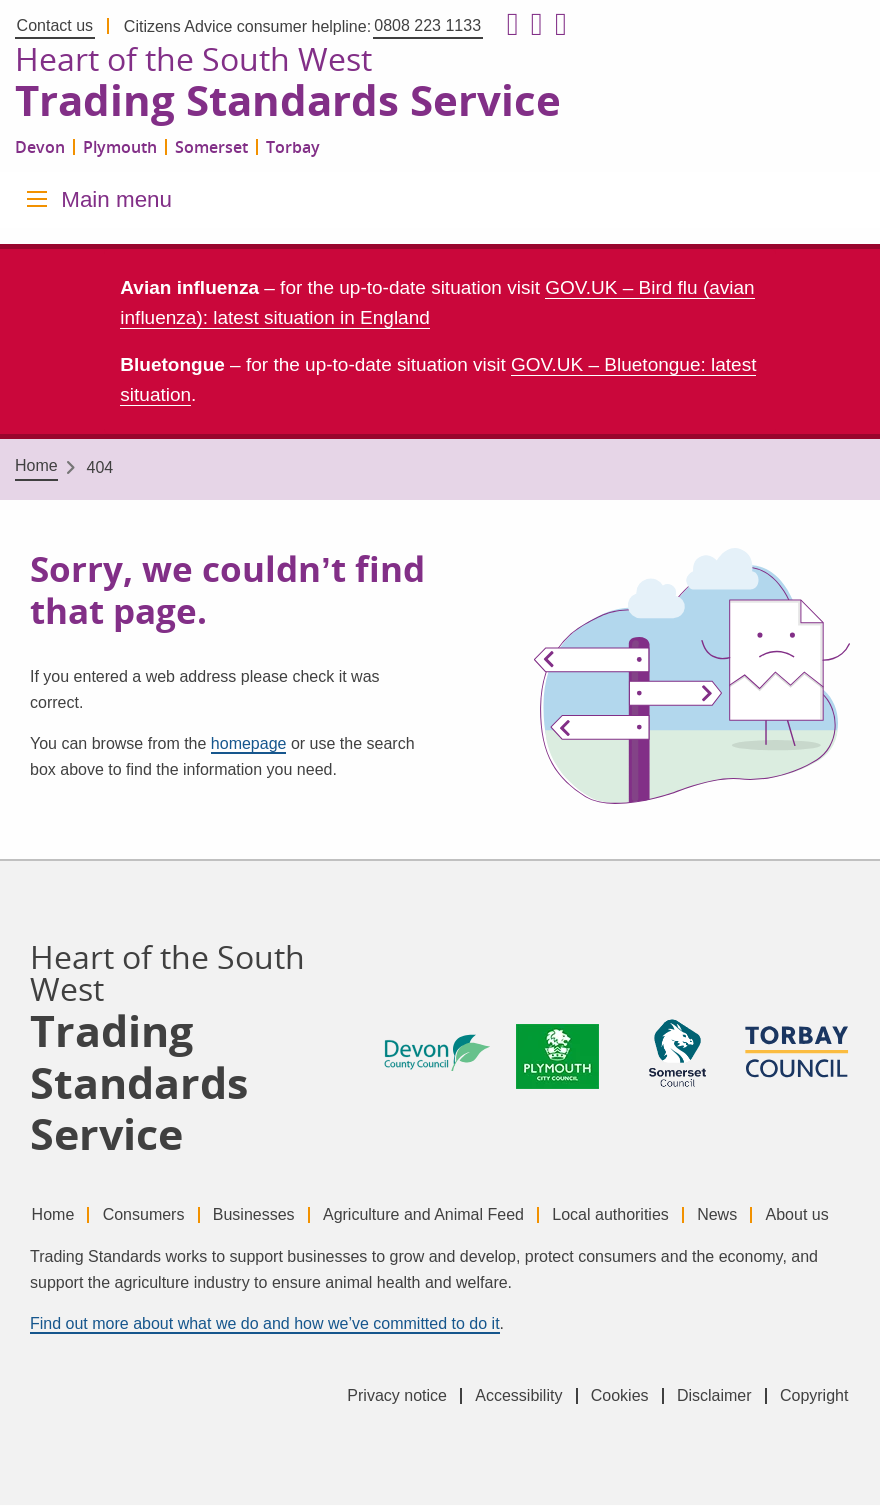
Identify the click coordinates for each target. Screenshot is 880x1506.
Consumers (146, 1215)
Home (36, 467)
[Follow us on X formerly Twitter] (533, 25)
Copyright (814, 1396)
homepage (249, 744)
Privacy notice (388, 1396)
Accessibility (511, 1396)
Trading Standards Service (293, 102)
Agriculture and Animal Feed (430, 1215)
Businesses (259, 1215)
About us (811, 1215)
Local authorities (620, 1215)
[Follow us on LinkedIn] (557, 25)
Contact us (55, 25)
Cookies (615, 1396)
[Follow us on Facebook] (509, 25)
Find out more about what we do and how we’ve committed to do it (265, 1325)
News (729, 1215)
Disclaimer (711, 1396)
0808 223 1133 (427, 25)
